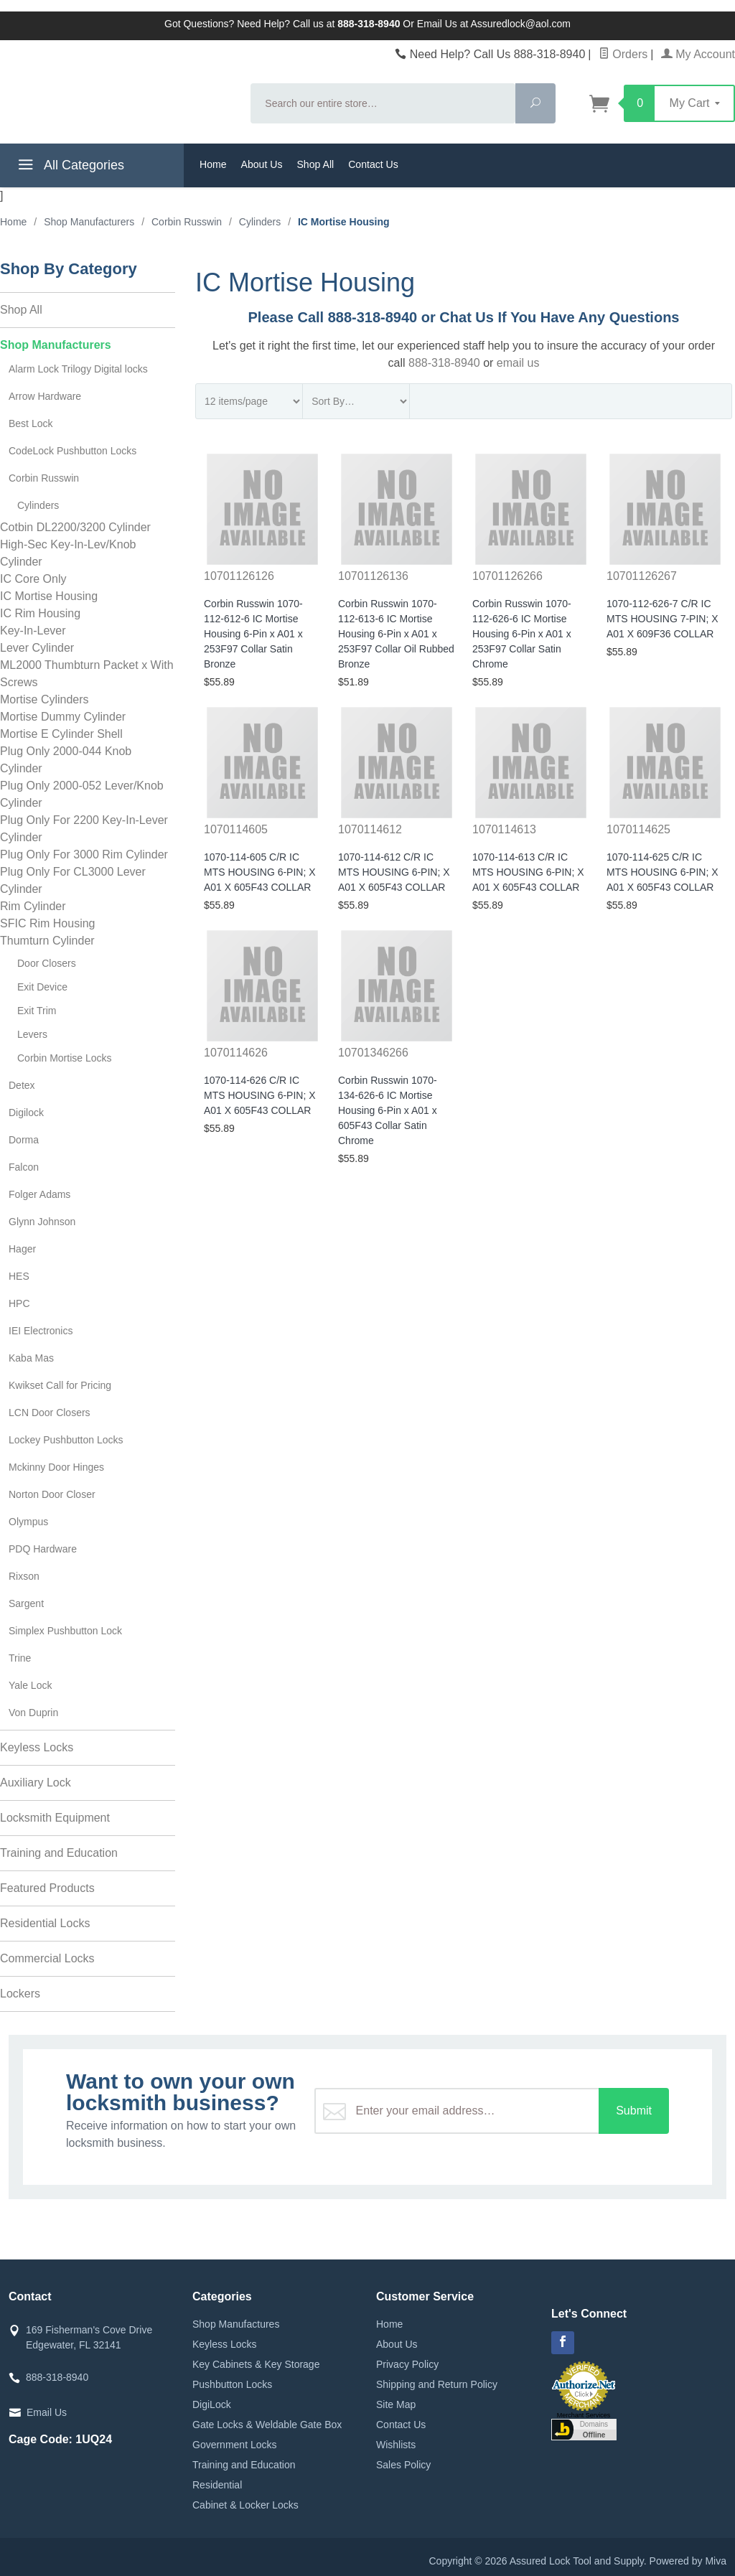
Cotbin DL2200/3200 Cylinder (75, 527)
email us (518, 363)
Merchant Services (584, 2415)
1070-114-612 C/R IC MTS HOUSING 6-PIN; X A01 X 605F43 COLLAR (394, 872)
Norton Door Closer (52, 1494)
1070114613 (504, 829)
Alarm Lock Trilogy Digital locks (78, 369)
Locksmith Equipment (55, 1818)
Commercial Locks (47, 1958)
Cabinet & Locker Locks (245, 2505)
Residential (217, 2485)
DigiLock (211, 2404)
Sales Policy (403, 2464)
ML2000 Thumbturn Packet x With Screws (87, 673)
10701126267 (642, 576)
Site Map (396, 2404)
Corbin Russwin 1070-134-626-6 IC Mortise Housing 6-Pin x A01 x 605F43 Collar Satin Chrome (387, 1110)
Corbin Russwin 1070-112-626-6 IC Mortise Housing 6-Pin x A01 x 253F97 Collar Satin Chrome (521, 634)
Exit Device (42, 987)
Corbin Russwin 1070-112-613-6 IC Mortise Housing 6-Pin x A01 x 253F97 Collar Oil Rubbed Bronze (396, 634)
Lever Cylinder (37, 648)
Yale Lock (30, 1685)
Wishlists (396, 2444)
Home (213, 164)
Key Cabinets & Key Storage (255, 2364)
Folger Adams (39, 1194)
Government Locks (234, 2444)
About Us (262, 164)
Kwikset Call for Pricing (60, 1385)
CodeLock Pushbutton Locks (72, 450)
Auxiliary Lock (35, 1782)
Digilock (26, 1112)
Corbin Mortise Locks (64, 1058)
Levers (32, 1034)
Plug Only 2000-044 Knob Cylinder (65, 759)
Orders (623, 54)
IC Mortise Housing (49, 596)
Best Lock (30, 423)
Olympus (28, 1521)
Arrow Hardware (45, 396)
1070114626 (236, 1052)
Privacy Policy (407, 2364)
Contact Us (373, 164)
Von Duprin (33, 1712)
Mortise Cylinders (44, 699)
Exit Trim (36, 1010)
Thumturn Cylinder (47, 941)
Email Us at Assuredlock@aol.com (494, 23)
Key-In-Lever (33, 630)
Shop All (315, 164)
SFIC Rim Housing (47, 923)
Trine (20, 1658)
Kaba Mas (31, 1358)
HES (19, 1276)
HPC (19, 1303)
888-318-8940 (444, 363)
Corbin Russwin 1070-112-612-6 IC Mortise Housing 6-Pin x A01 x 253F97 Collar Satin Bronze (253, 634)
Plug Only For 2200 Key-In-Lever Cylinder (84, 828)
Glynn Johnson (42, 1221)
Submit (634, 2110)
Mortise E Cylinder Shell (61, 734)
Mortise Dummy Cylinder (63, 717)
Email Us (47, 2412)
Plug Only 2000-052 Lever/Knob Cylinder (82, 794)
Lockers (20, 1993)
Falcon (24, 1167)
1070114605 (236, 829)
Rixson (24, 1576)
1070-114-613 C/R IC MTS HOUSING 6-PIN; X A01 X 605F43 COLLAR (528, 872)
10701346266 (373, 1052)
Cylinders (38, 505)
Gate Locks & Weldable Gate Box (267, 2424)
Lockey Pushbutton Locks (66, 1440)
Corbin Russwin (44, 478)
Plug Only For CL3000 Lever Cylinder (73, 880)
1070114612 (370, 829)
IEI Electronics (40, 1330)
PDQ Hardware (43, 1549)
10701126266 (507, 576)
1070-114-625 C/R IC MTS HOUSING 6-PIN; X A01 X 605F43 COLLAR (662, 872)
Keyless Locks (36, 1747)
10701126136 (373, 576)
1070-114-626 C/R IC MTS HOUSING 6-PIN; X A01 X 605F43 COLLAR (260, 1095)
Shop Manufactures (235, 2324)
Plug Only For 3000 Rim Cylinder (84, 854)
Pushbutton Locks (232, 2384)
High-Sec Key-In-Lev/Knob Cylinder (68, 553)
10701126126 (239, 576)
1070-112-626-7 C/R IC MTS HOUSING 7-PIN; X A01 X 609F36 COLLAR (662, 619)
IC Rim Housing (40, 613)
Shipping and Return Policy (436, 2384)
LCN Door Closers (49, 1412)
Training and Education (59, 1853)
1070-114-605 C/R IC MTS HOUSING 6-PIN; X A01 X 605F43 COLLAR (260, 872)
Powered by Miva (688, 2561)
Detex (22, 1085)
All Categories (69, 167)
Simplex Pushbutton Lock (65, 1630)
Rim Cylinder (33, 906)
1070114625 (638, 829)
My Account (698, 54)
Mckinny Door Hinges (56, 1467)
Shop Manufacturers (55, 345)
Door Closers (46, 963)
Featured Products (47, 1888)
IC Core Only (33, 579)
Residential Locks (45, 1923)
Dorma (24, 1140)
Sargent (26, 1603)
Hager (22, 1249)
